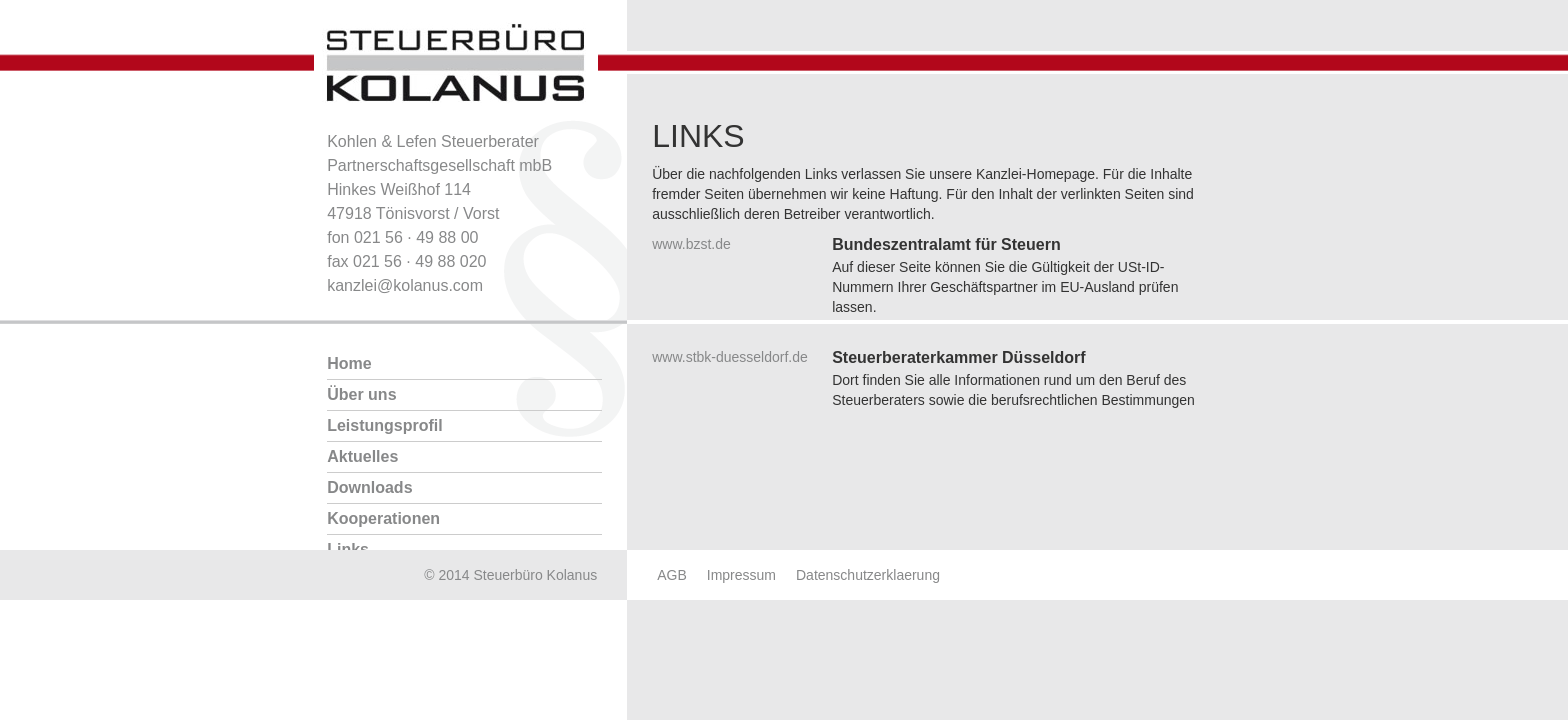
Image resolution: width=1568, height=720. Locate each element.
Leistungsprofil (385, 425)
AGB (672, 575)
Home (349, 363)
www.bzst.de (691, 244)
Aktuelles (362, 456)
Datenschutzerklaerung (868, 575)
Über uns (361, 394)
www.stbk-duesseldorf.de (730, 357)
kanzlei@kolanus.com (405, 285)
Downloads (369, 487)
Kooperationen (383, 518)
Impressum (741, 575)
